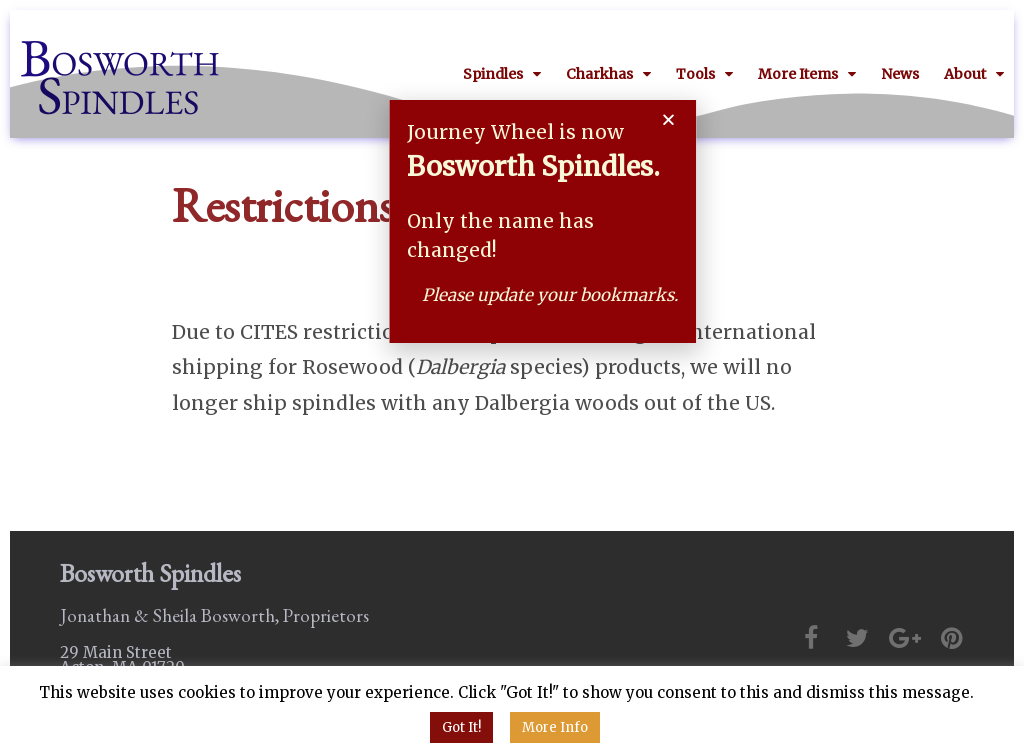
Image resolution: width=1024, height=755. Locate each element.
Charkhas (608, 74)
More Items (807, 74)
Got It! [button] (461, 727)
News (900, 74)
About (974, 74)
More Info (555, 727)
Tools (704, 74)
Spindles (502, 74)
